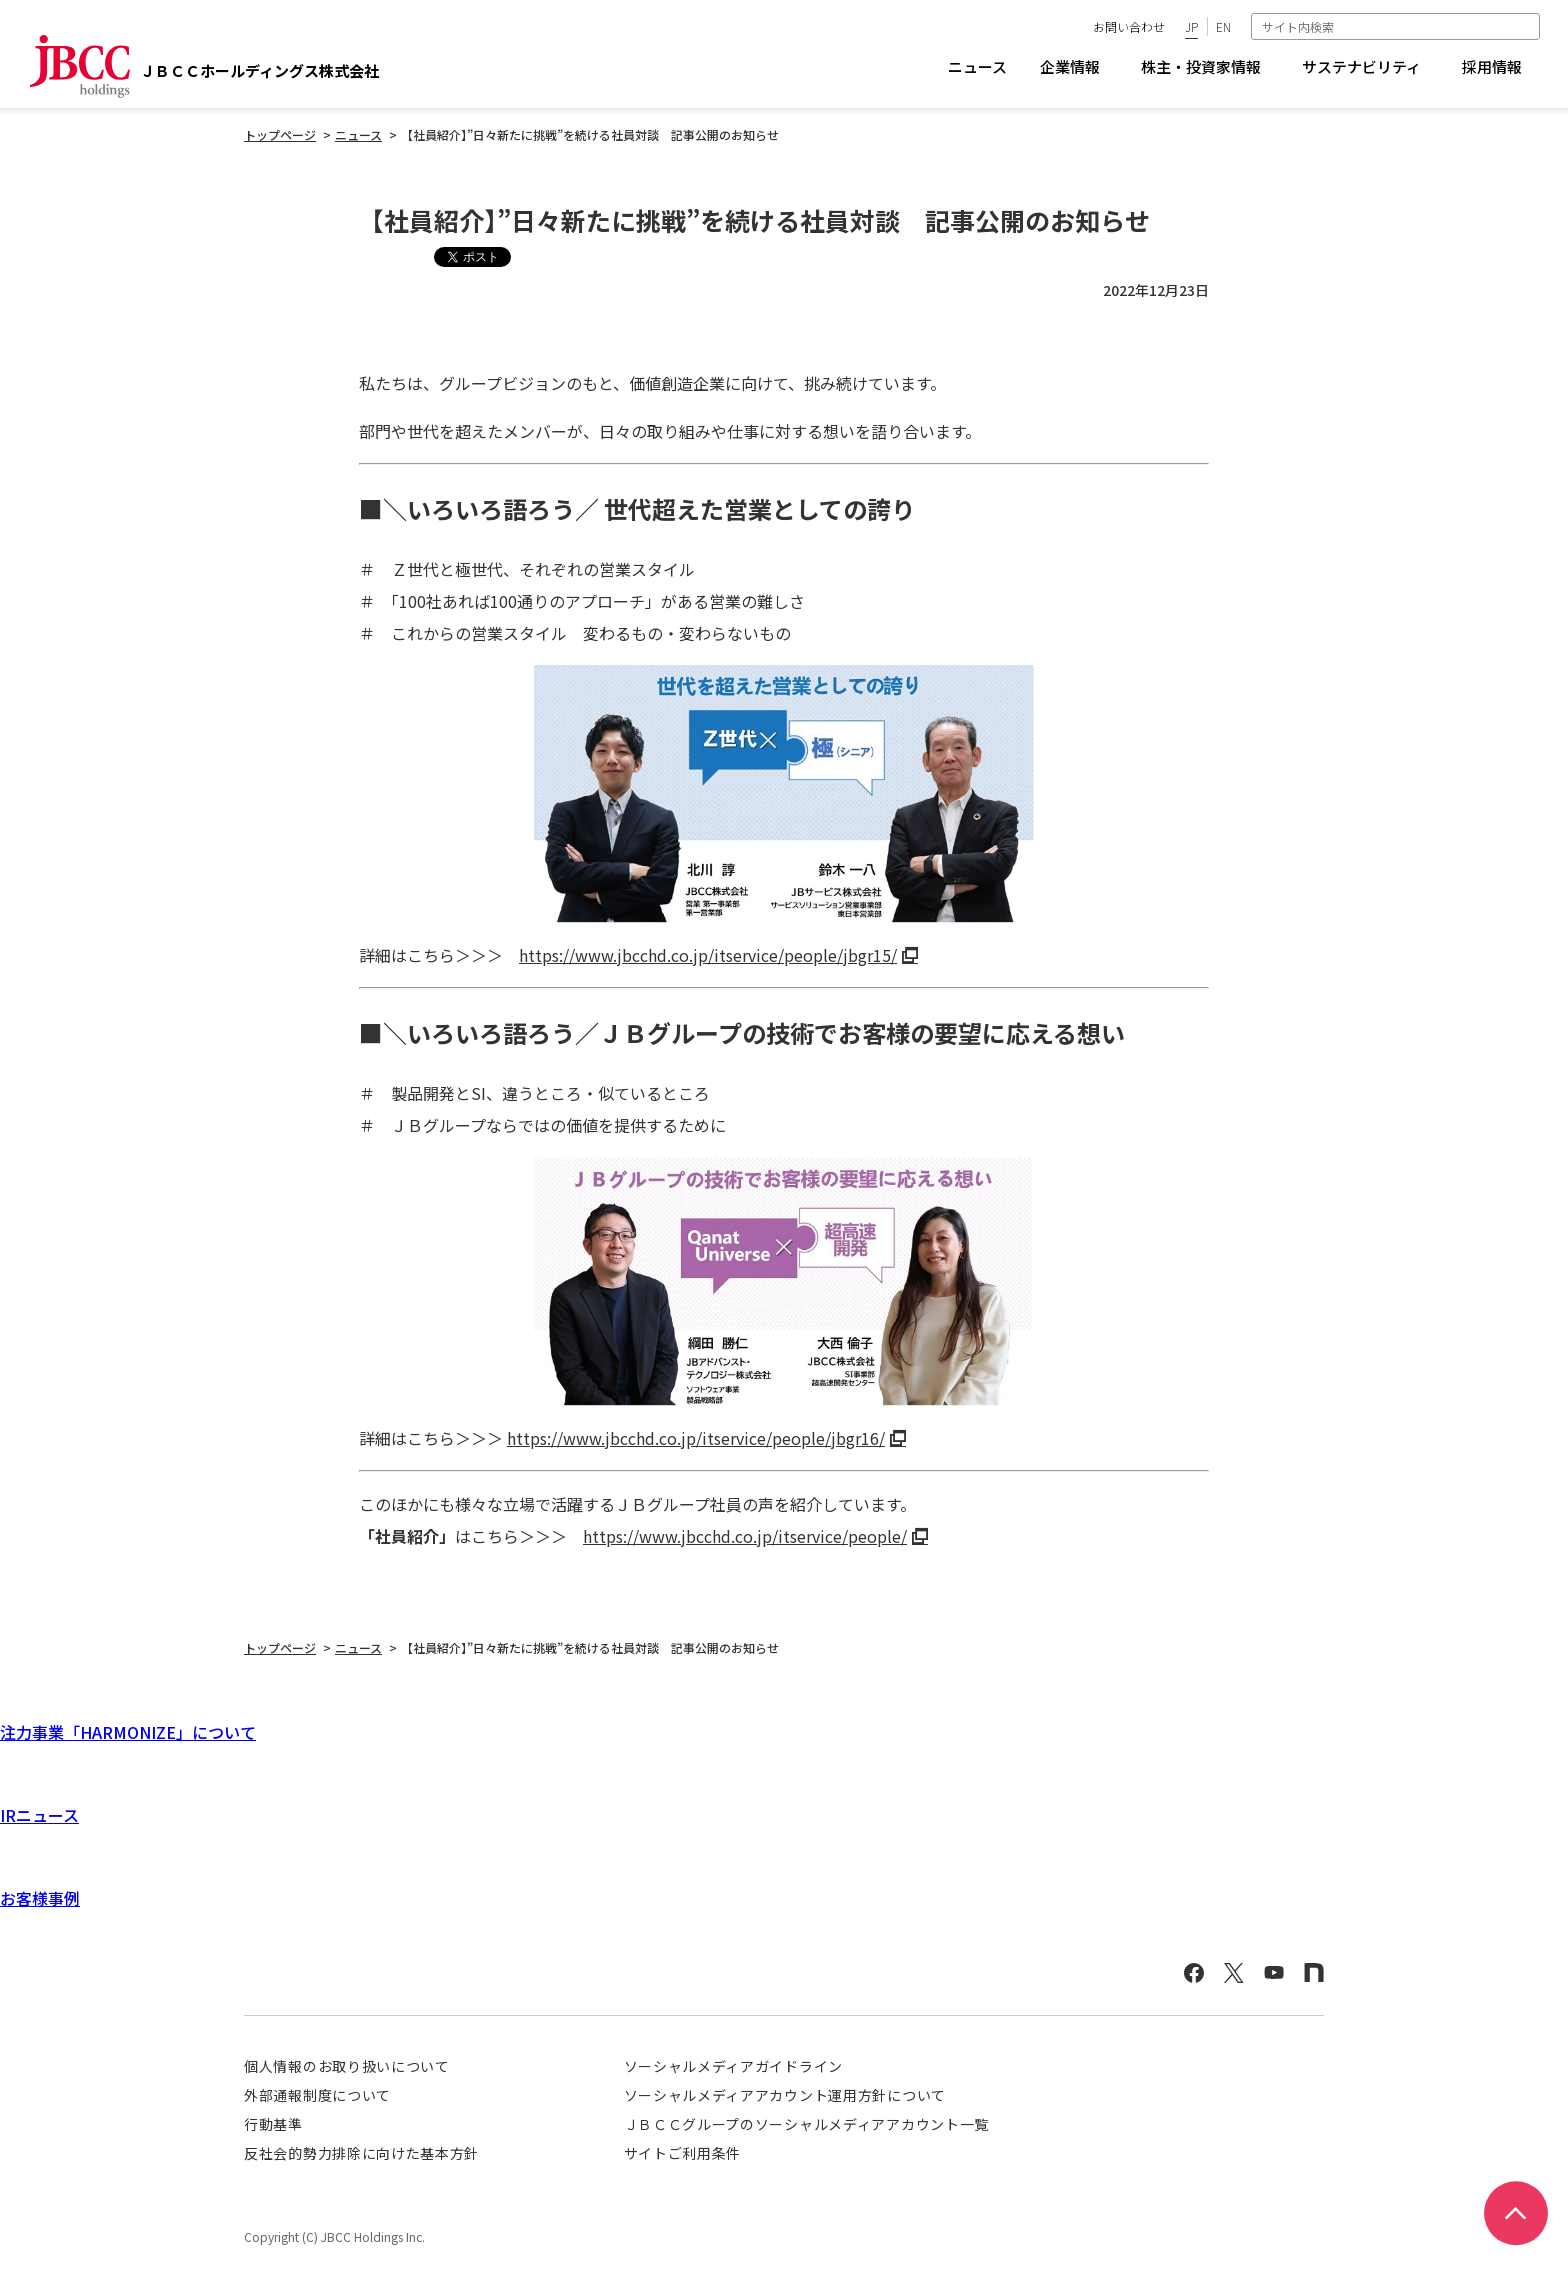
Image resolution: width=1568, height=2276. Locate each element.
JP (1191, 26)
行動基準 (273, 2124)
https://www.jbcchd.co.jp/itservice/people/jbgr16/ (696, 1438)
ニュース (977, 66)
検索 (1527, 26)
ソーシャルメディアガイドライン (734, 2066)
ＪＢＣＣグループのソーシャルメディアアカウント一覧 (807, 2124)
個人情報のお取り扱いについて (347, 2066)
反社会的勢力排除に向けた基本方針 (361, 2153)
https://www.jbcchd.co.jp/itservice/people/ (745, 1536)
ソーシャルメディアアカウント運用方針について (785, 2095)
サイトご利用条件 (683, 2153)
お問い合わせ (1129, 26)
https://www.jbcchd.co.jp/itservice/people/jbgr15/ (708, 955)
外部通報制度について (317, 2095)
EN (1223, 26)
